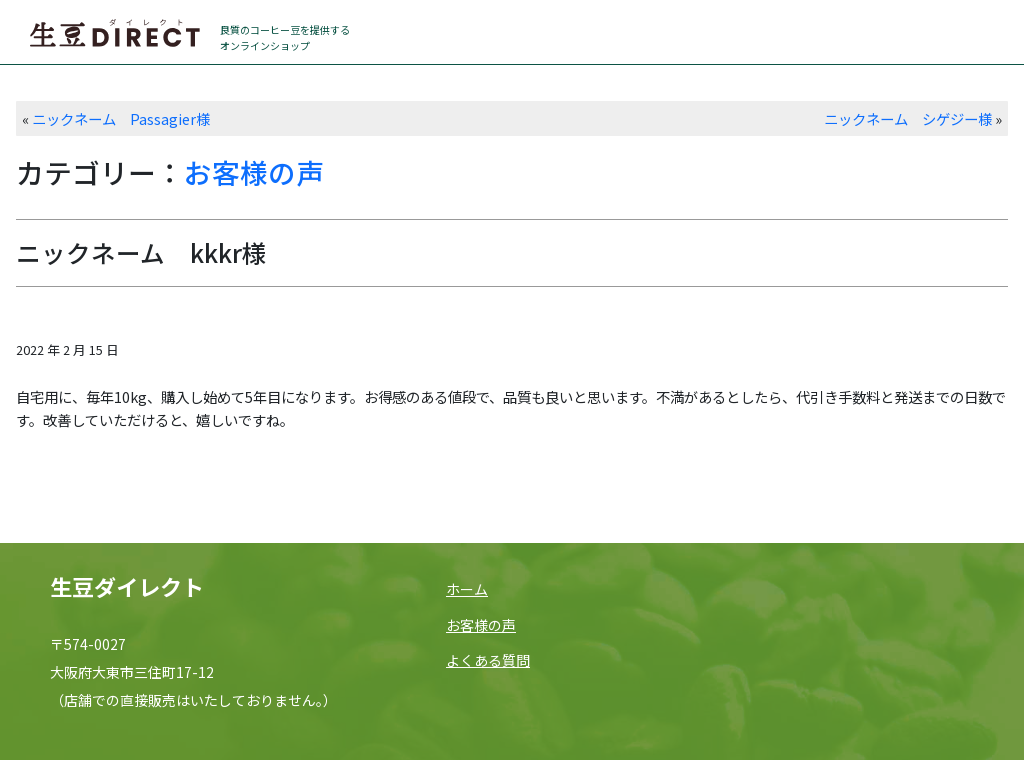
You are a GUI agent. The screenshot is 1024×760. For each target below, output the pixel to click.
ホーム (467, 589)
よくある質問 (488, 660)
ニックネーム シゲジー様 (908, 118)
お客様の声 (254, 172)
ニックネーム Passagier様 (121, 118)
